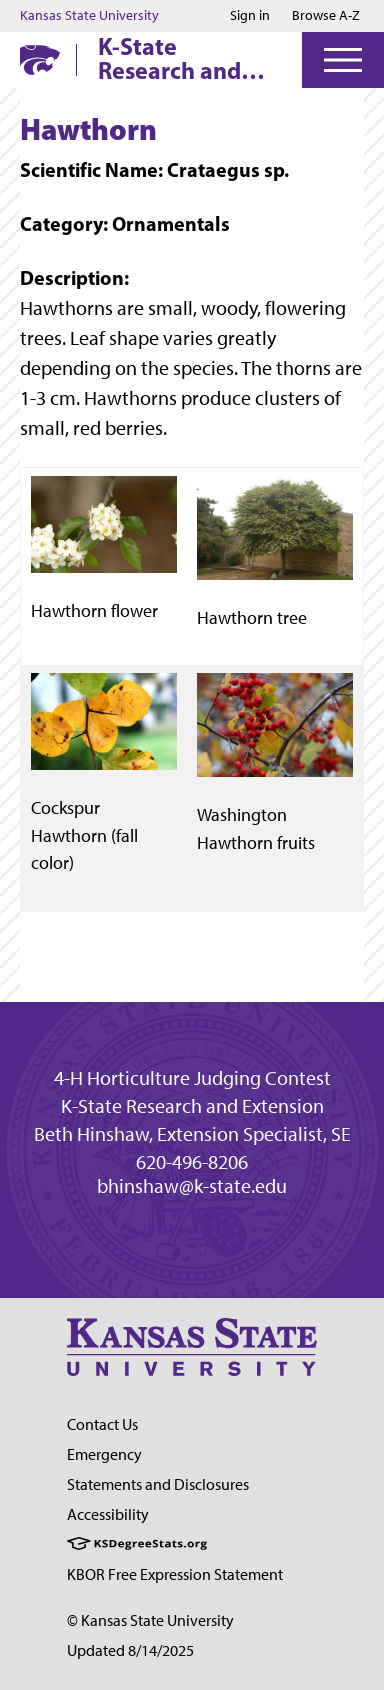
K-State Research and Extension (192, 1106)
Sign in (250, 16)
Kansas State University (89, 16)
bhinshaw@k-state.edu (192, 1186)
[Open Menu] (343, 60)
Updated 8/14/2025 (130, 1650)
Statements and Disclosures (158, 1484)
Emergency (104, 1454)
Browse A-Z (326, 15)
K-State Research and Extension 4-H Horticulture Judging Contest (185, 58)
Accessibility (108, 1514)
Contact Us (102, 1424)
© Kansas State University (150, 1620)
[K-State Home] (40, 59)
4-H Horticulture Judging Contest (192, 1078)
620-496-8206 (192, 1162)
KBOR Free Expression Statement (175, 1574)
